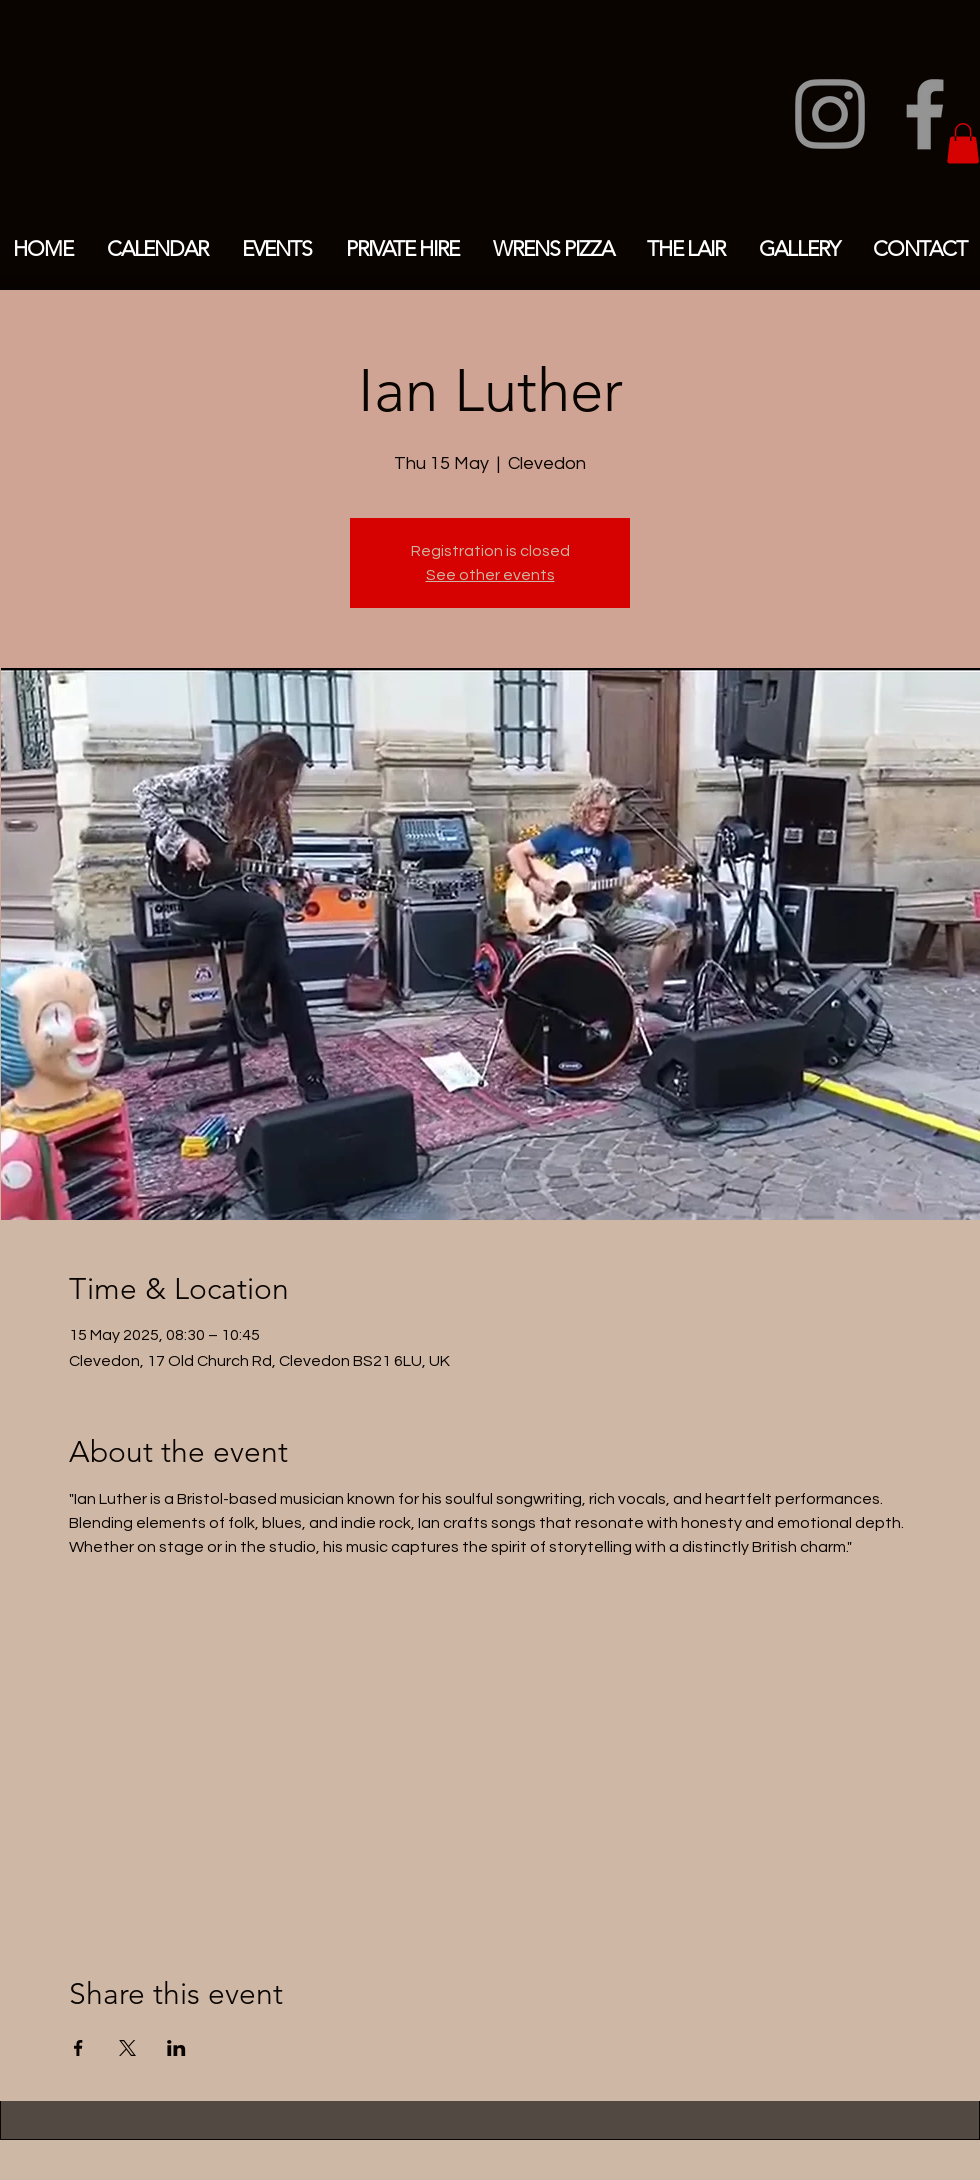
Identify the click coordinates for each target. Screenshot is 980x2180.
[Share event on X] (127, 2048)
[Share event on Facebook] (78, 2048)
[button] (963, 143)
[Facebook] (925, 114)
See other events (490, 575)
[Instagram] (830, 114)
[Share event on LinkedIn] (176, 2048)
